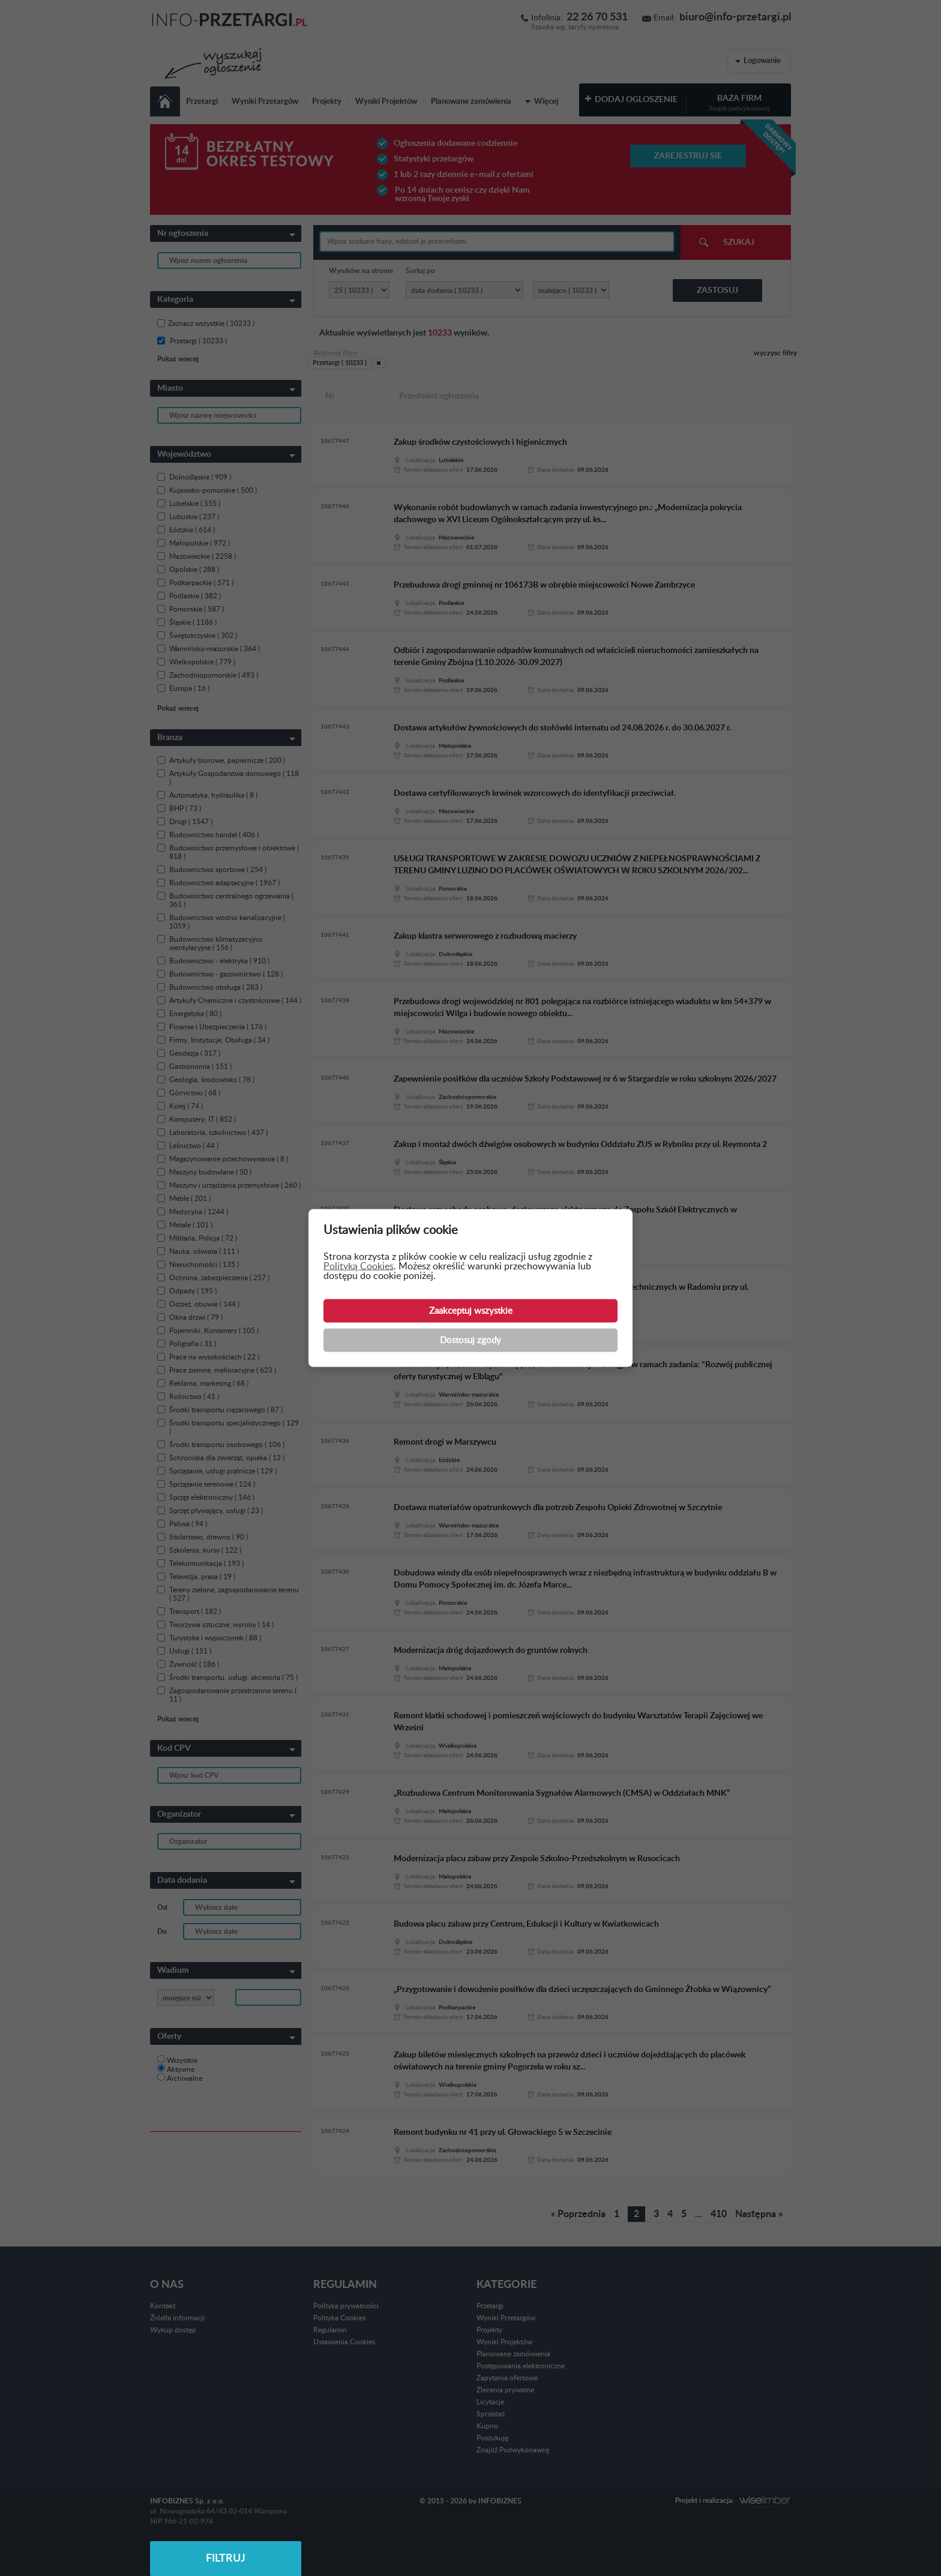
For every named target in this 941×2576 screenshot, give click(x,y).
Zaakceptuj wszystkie (471, 1311)
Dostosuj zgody (470, 1340)
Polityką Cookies (358, 1266)
